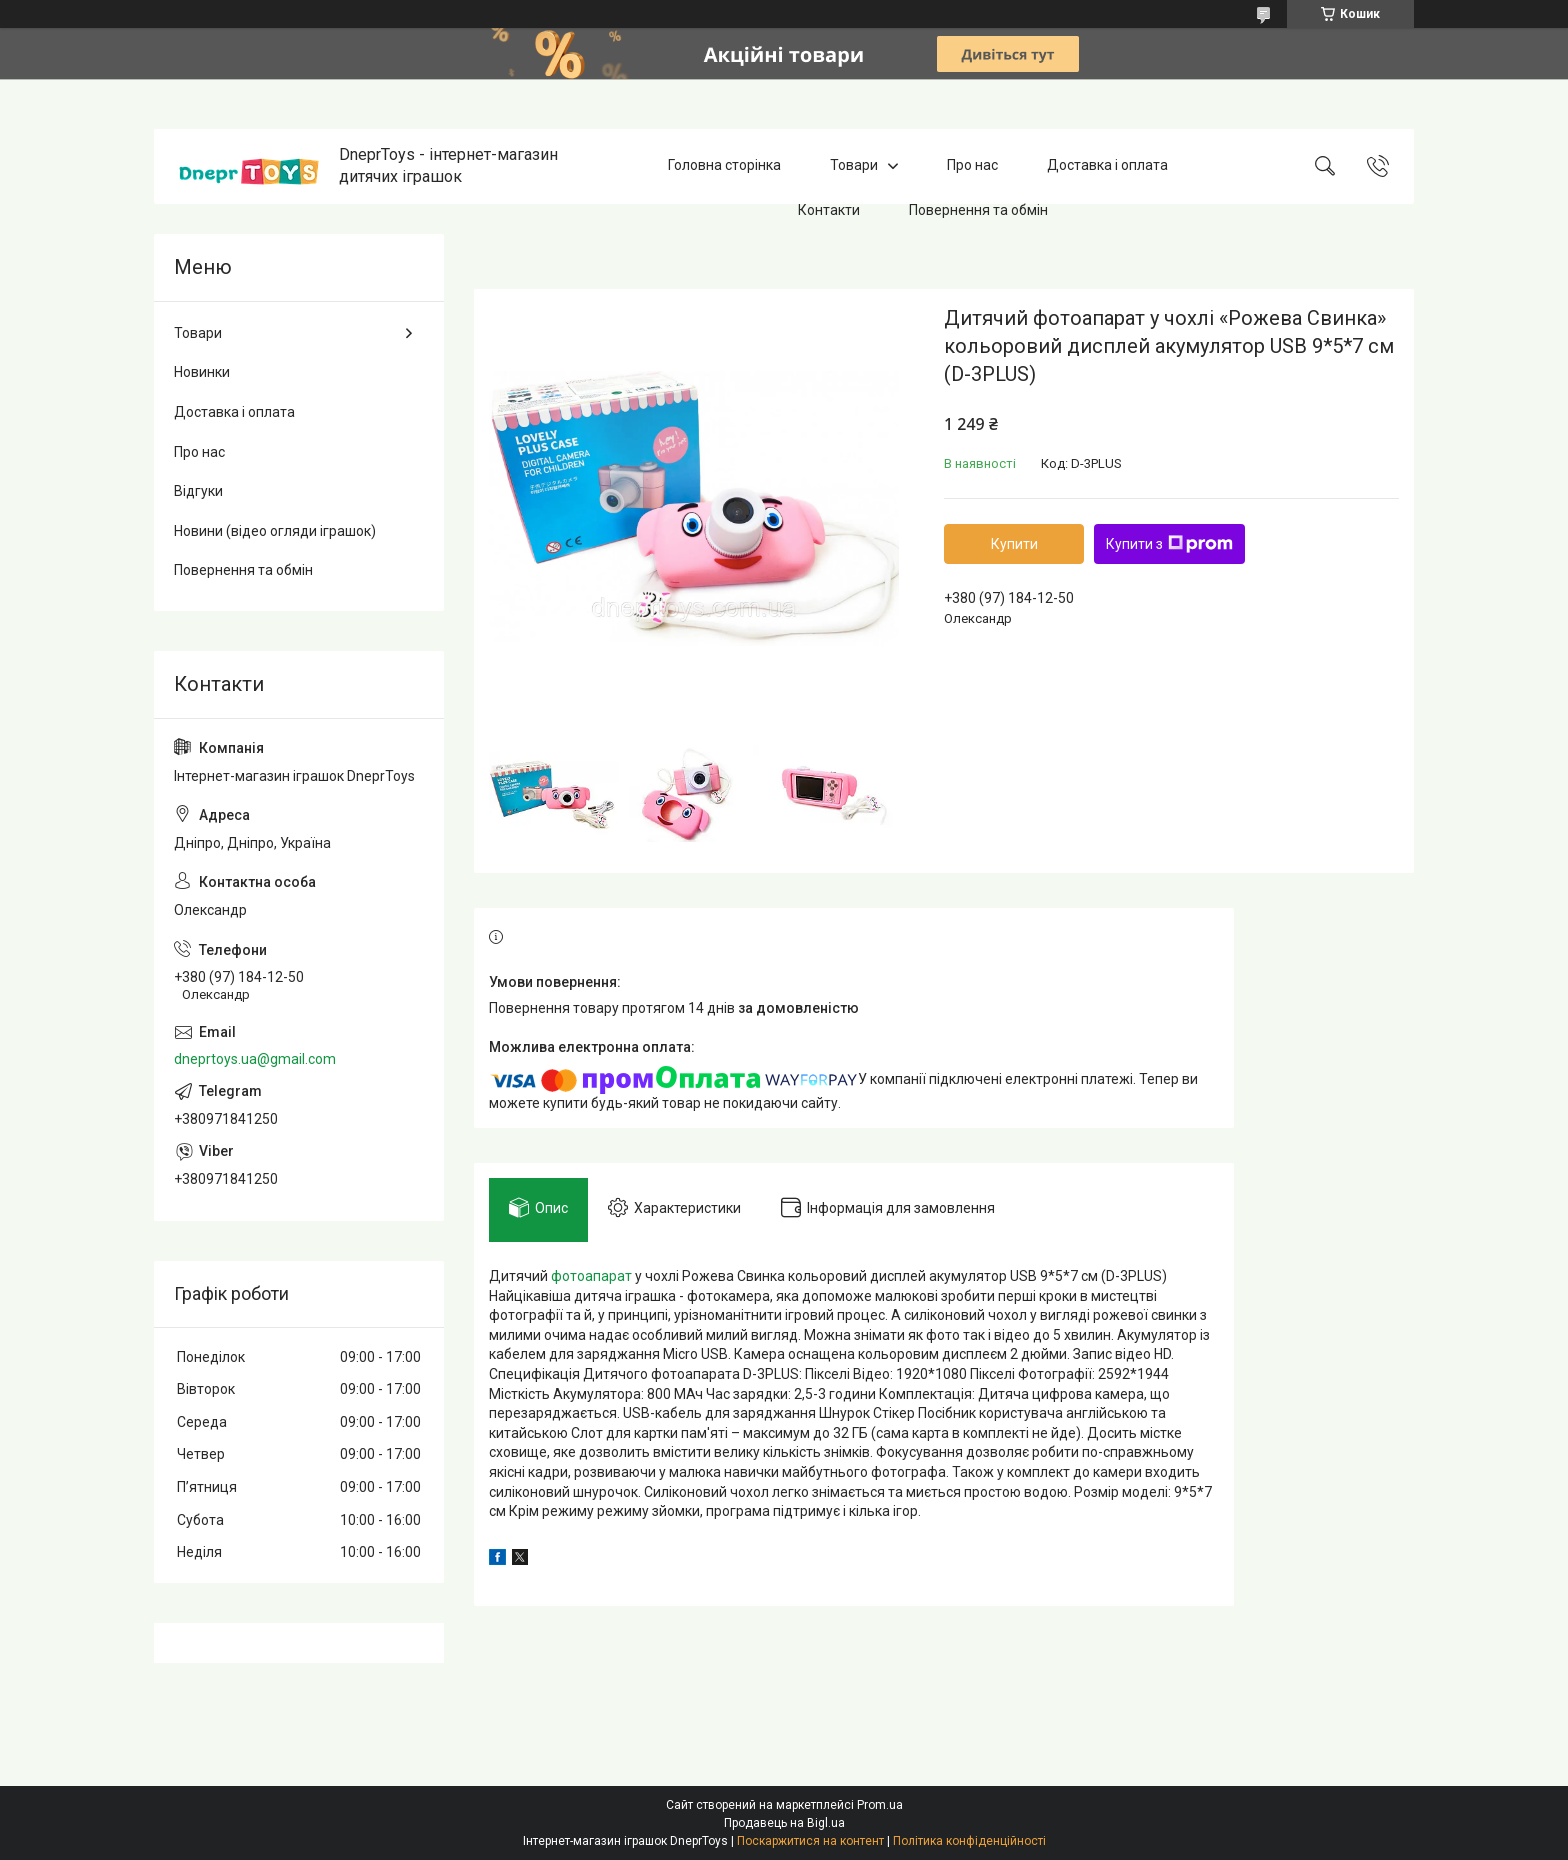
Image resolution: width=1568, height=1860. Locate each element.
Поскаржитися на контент (810, 1841)
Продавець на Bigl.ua (784, 1823)
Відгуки (198, 491)
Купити (1014, 544)
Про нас (972, 166)
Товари (854, 166)
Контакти (829, 210)
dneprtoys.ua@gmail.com (255, 1059)
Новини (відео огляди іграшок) (275, 531)
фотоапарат (591, 1276)
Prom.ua (880, 1805)
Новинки (202, 372)
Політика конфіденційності (969, 1841)
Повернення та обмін (978, 210)
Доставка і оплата (1107, 166)
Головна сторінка (724, 166)
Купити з (1169, 544)
